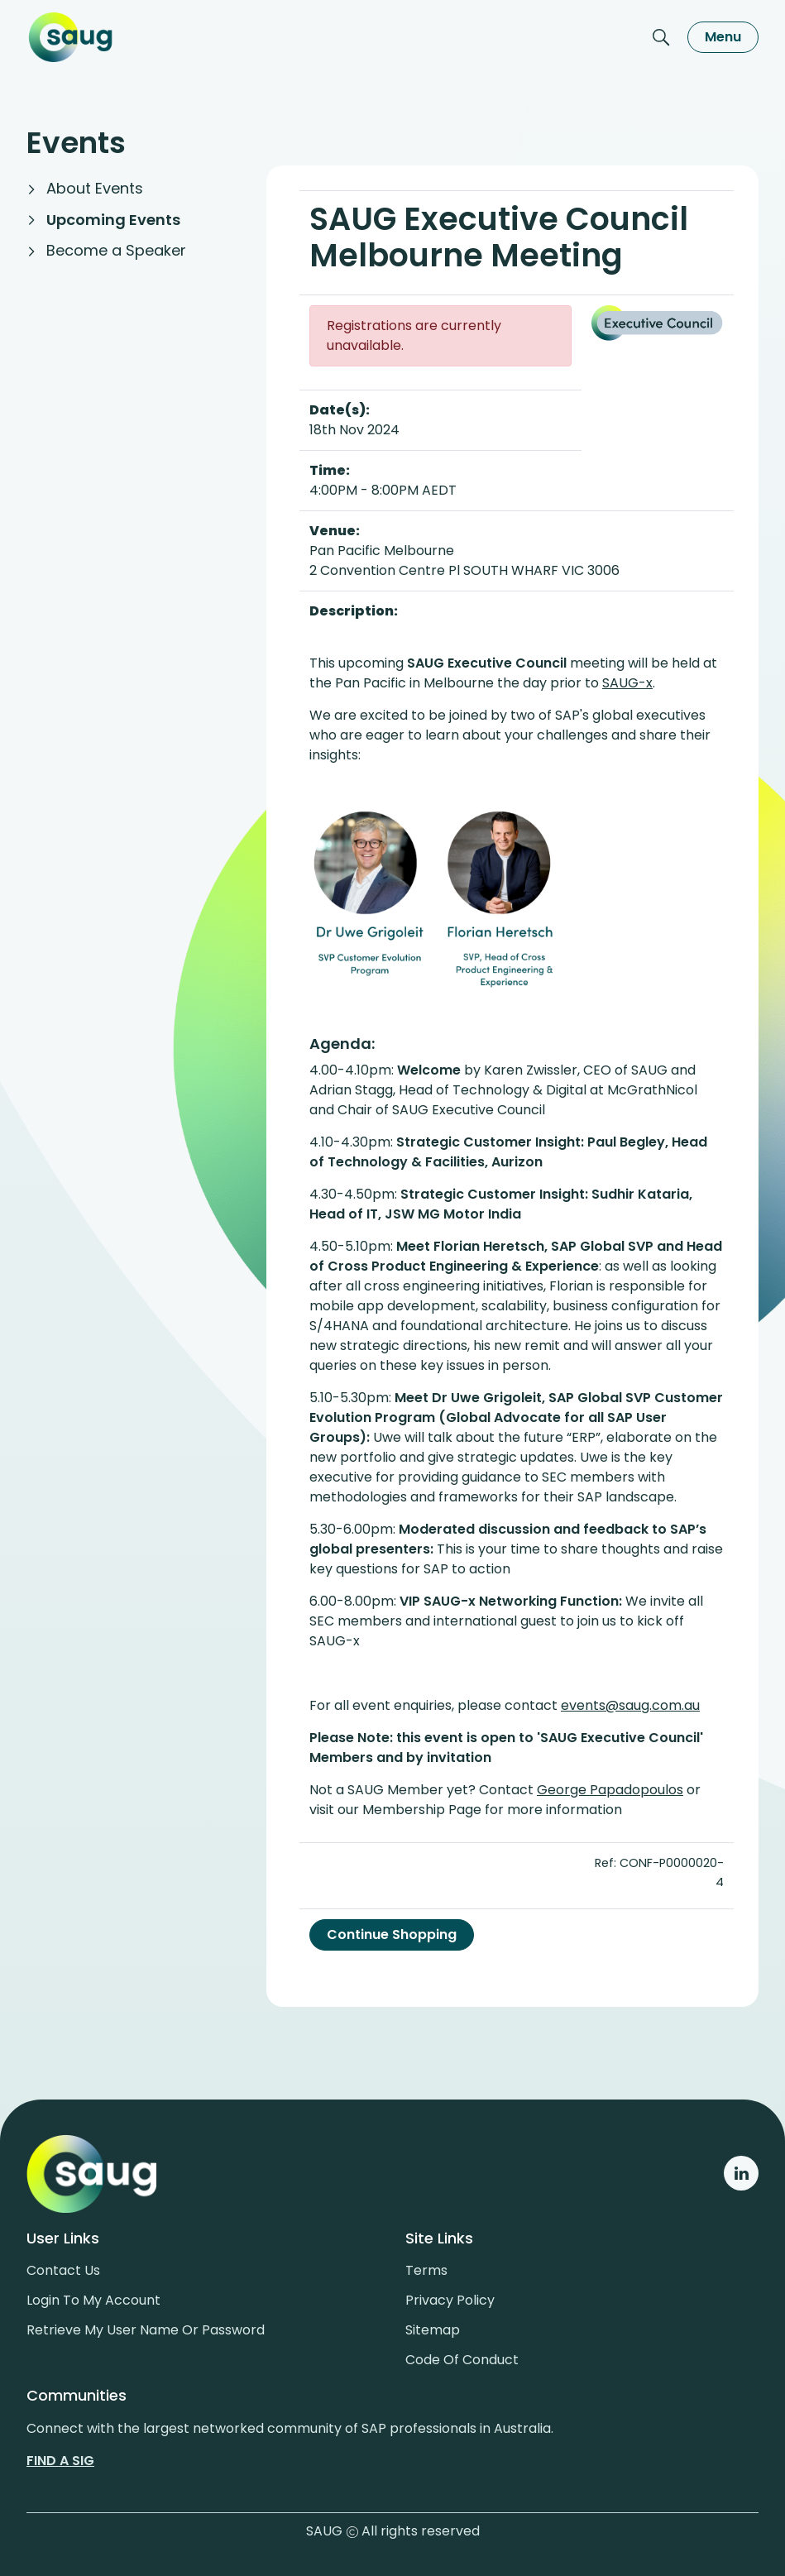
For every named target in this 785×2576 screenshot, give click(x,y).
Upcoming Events (113, 219)
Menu (723, 36)
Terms (426, 2270)
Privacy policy (450, 2300)
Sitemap (432, 2329)
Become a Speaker (116, 250)
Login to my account (93, 2300)
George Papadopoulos (610, 1789)
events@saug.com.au (630, 1705)
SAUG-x (627, 682)
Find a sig (60, 2460)
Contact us (63, 2270)
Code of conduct (462, 2359)
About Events (94, 188)
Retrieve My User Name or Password (145, 2329)
